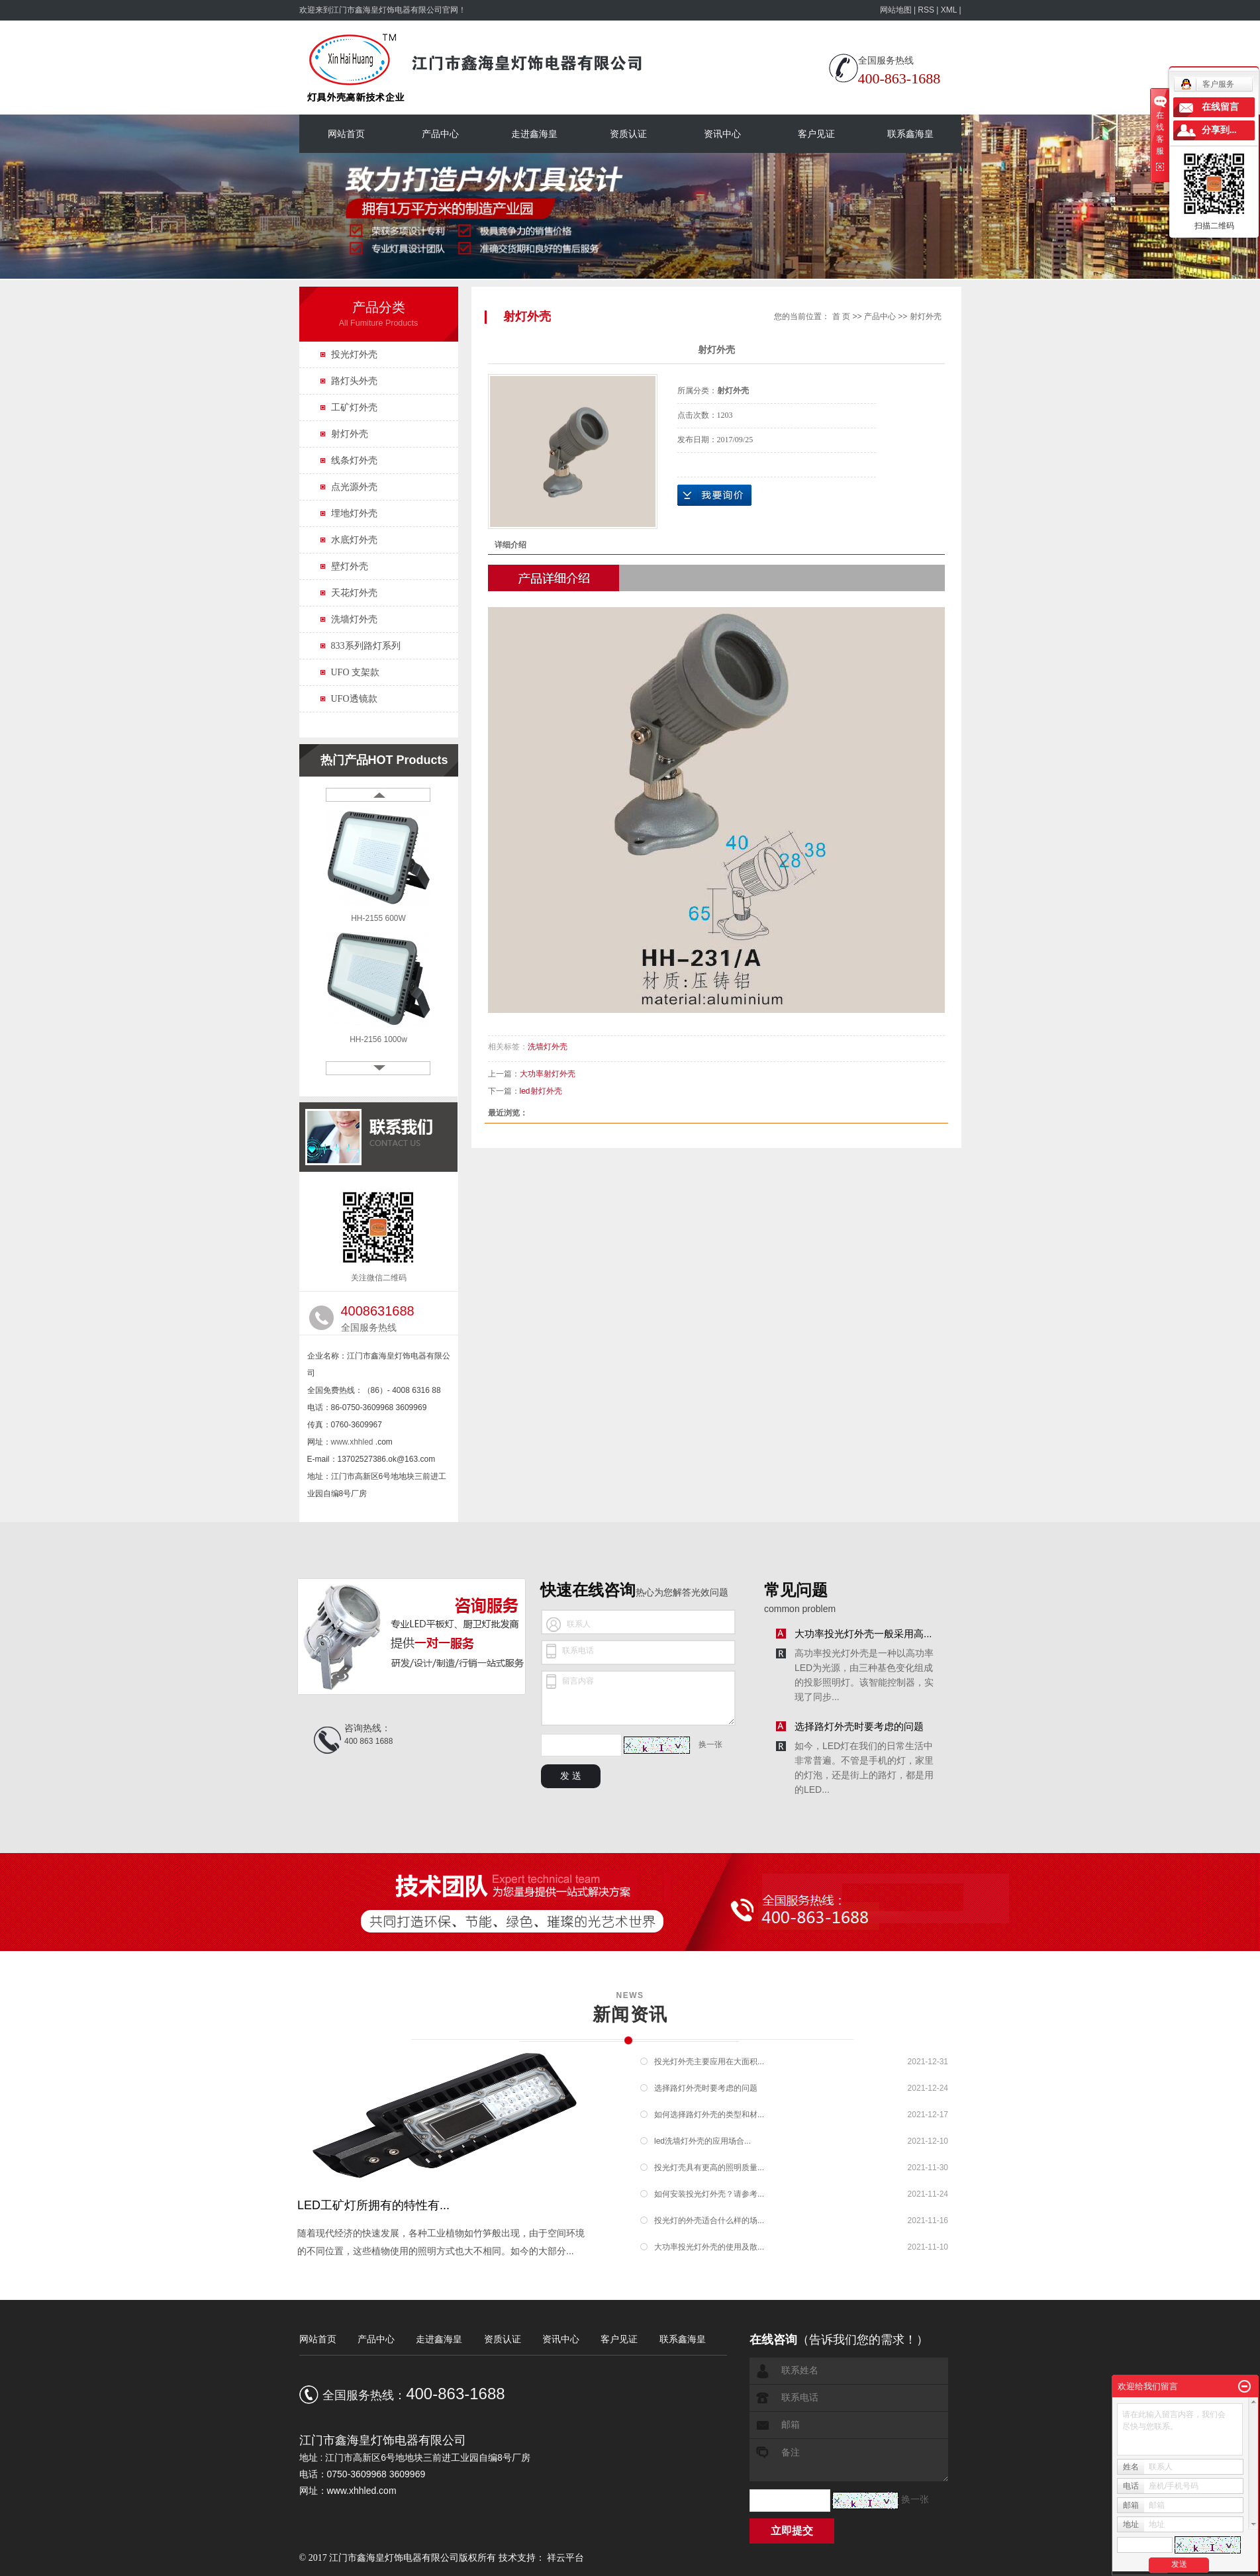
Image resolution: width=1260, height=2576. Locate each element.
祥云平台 (565, 2558)
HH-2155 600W (378, 918)
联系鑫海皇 (910, 133)
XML (949, 10)
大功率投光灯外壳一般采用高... (863, 1633)
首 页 (841, 316)
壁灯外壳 (349, 566)
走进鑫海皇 (534, 133)
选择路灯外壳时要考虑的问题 (859, 1726)
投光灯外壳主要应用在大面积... (709, 2061)
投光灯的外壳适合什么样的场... (709, 2220)
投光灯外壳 (354, 354)
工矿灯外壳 (354, 407)
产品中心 (440, 133)
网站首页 (346, 133)
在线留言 (1220, 107)
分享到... (1219, 130)
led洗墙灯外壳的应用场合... (702, 2141)
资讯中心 (722, 133)
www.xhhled (352, 1442)
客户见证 (816, 133)
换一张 (710, 1744)
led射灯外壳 (541, 1091)
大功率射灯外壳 (547, 1073)
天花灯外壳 (354, 593)
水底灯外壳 (354, 540)
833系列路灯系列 (366, 646)
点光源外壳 (354, 487)
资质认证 (628, 133)
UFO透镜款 (354, 699)
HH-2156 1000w (378, 1039)
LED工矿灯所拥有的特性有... (373, 2205)
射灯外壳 (349, 434)
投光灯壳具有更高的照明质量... (709, 2167)
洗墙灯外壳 (354, 619)
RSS (926, 10)
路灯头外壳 (354, 381)
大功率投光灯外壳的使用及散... (709, 2247)
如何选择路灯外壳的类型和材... (709, 2114)
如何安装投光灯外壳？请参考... (709, 2194)
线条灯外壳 (354, 460)
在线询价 (714, 495)
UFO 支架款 (355, 672)
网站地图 (897, 10)
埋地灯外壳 (354, 513)
